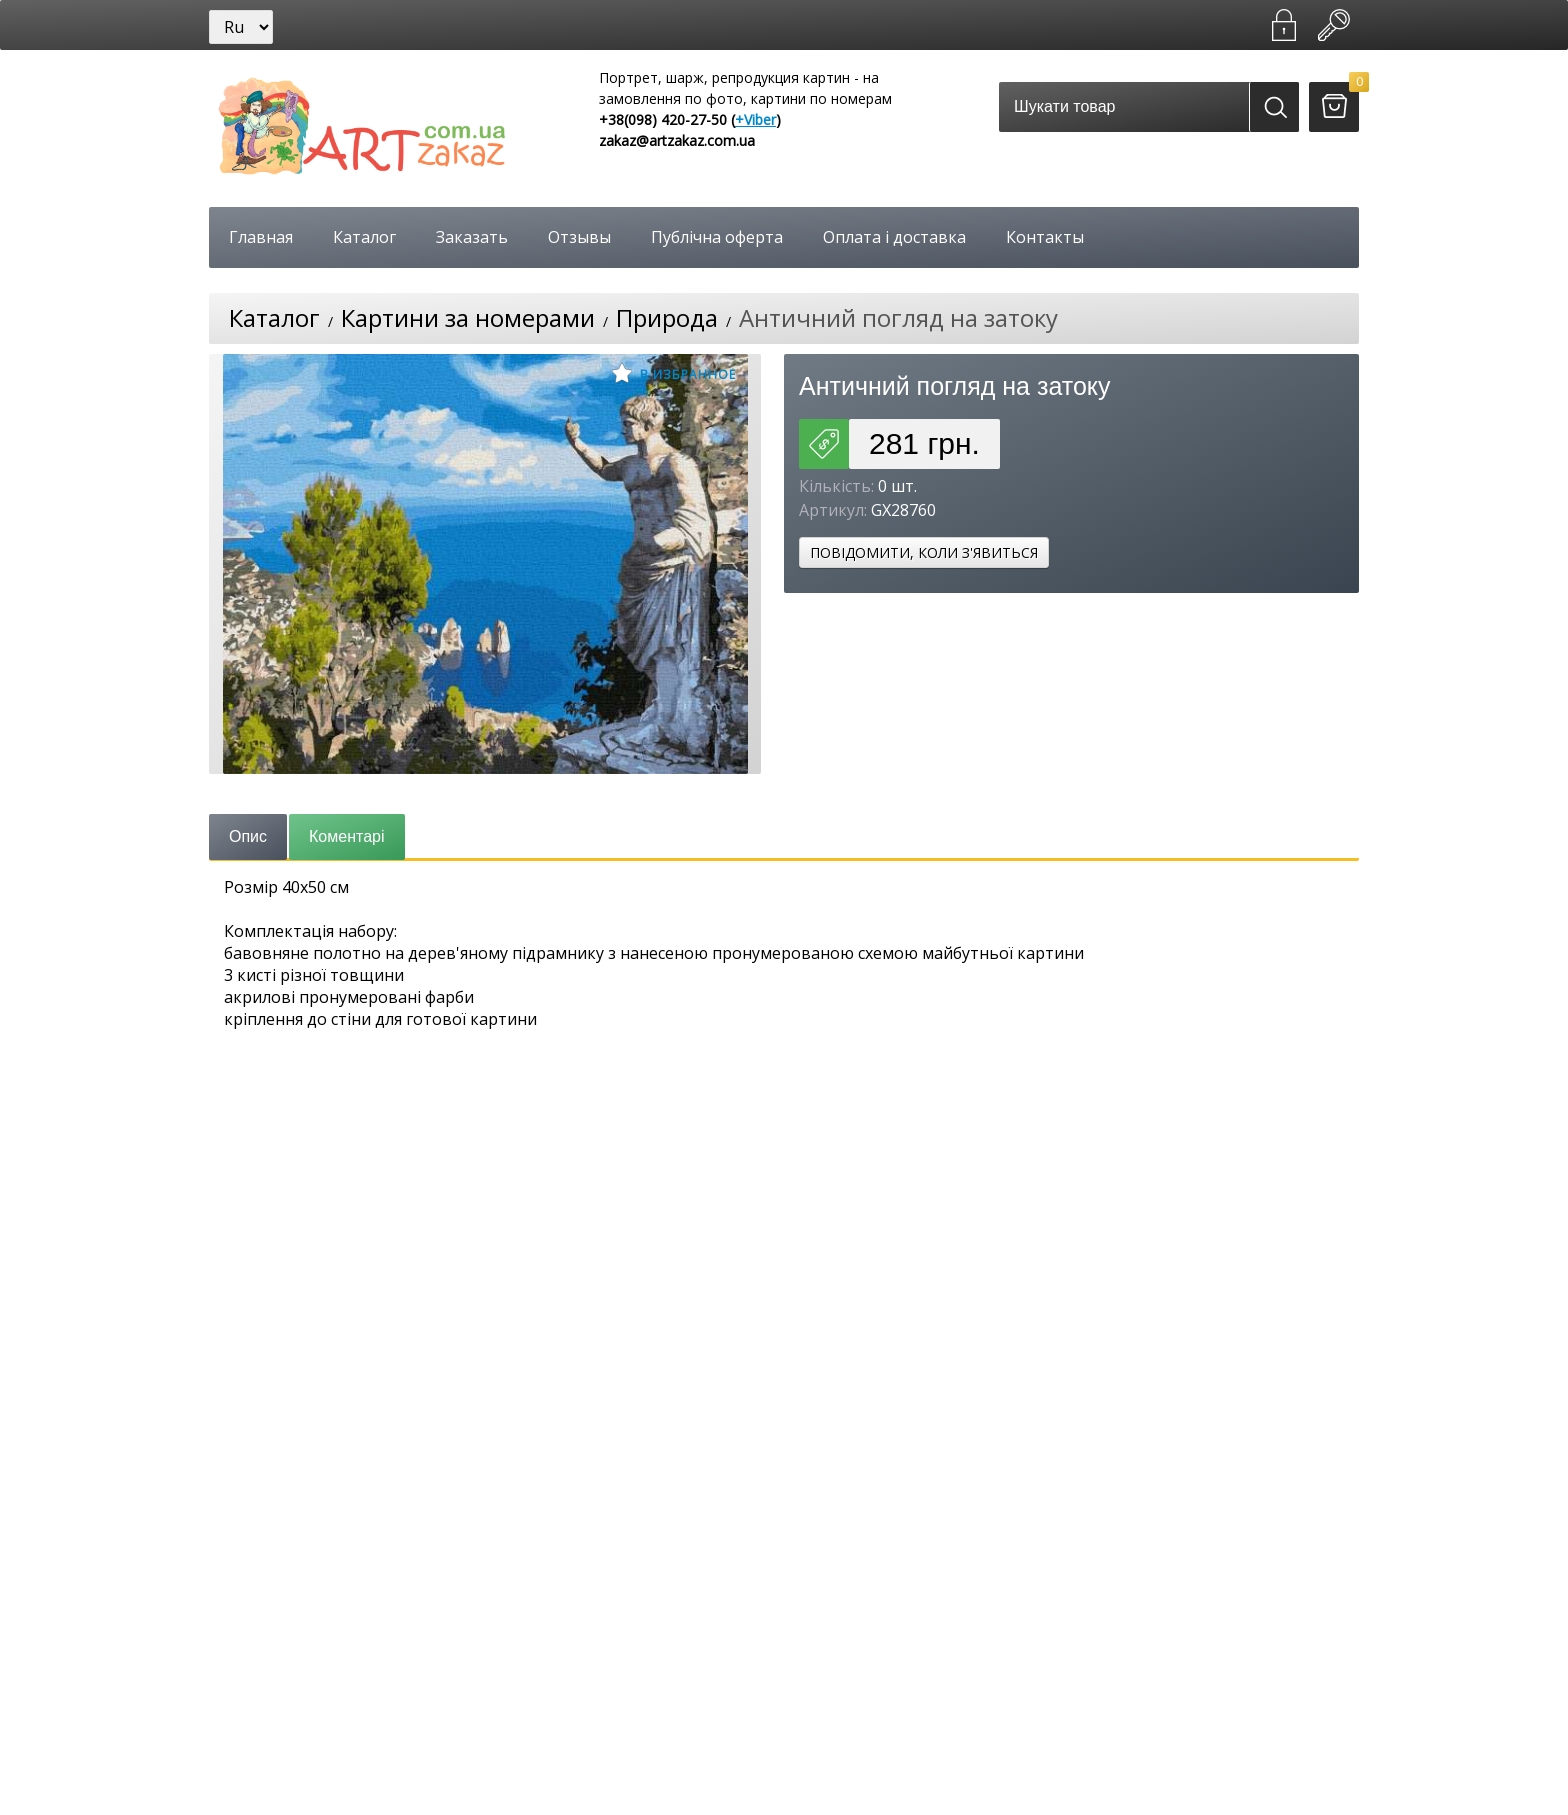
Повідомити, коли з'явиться (924, 552)
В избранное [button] (674, 373)
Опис (248, 836)
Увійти (1334, 25)
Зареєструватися (1284, 25)
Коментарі (346, 836)
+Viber (755, 119)
